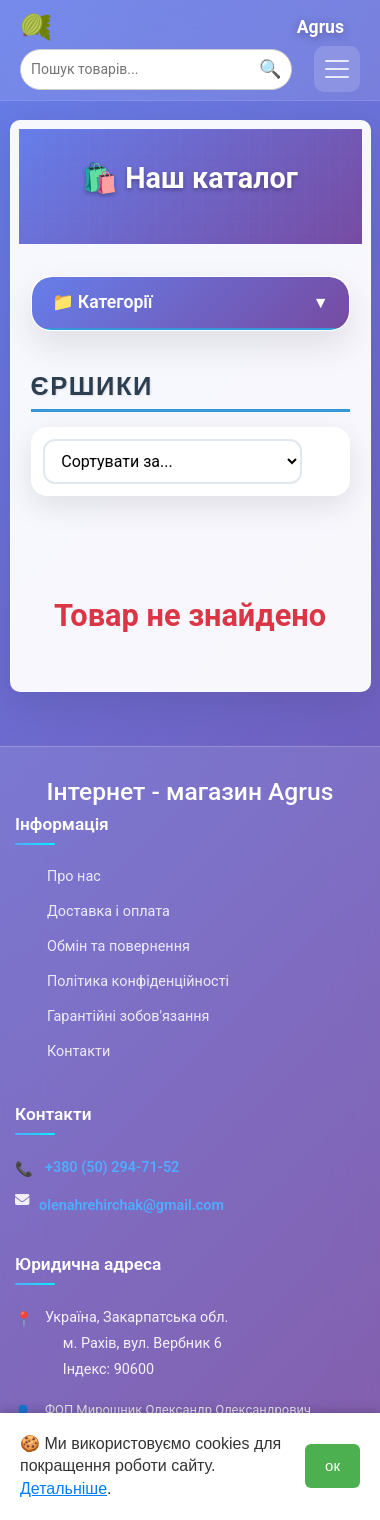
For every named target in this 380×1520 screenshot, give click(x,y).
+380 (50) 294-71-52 (112, 1167)
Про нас (74, 876)
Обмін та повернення (118, 946)
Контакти (78, 1051)
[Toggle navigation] (337, 69)
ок (332, 1465)
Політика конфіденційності (138, 981)
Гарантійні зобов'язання (128, 1016)
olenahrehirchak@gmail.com (131, 1205)
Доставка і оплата (108, 911)
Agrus (320, 27)
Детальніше (63, 1488)
